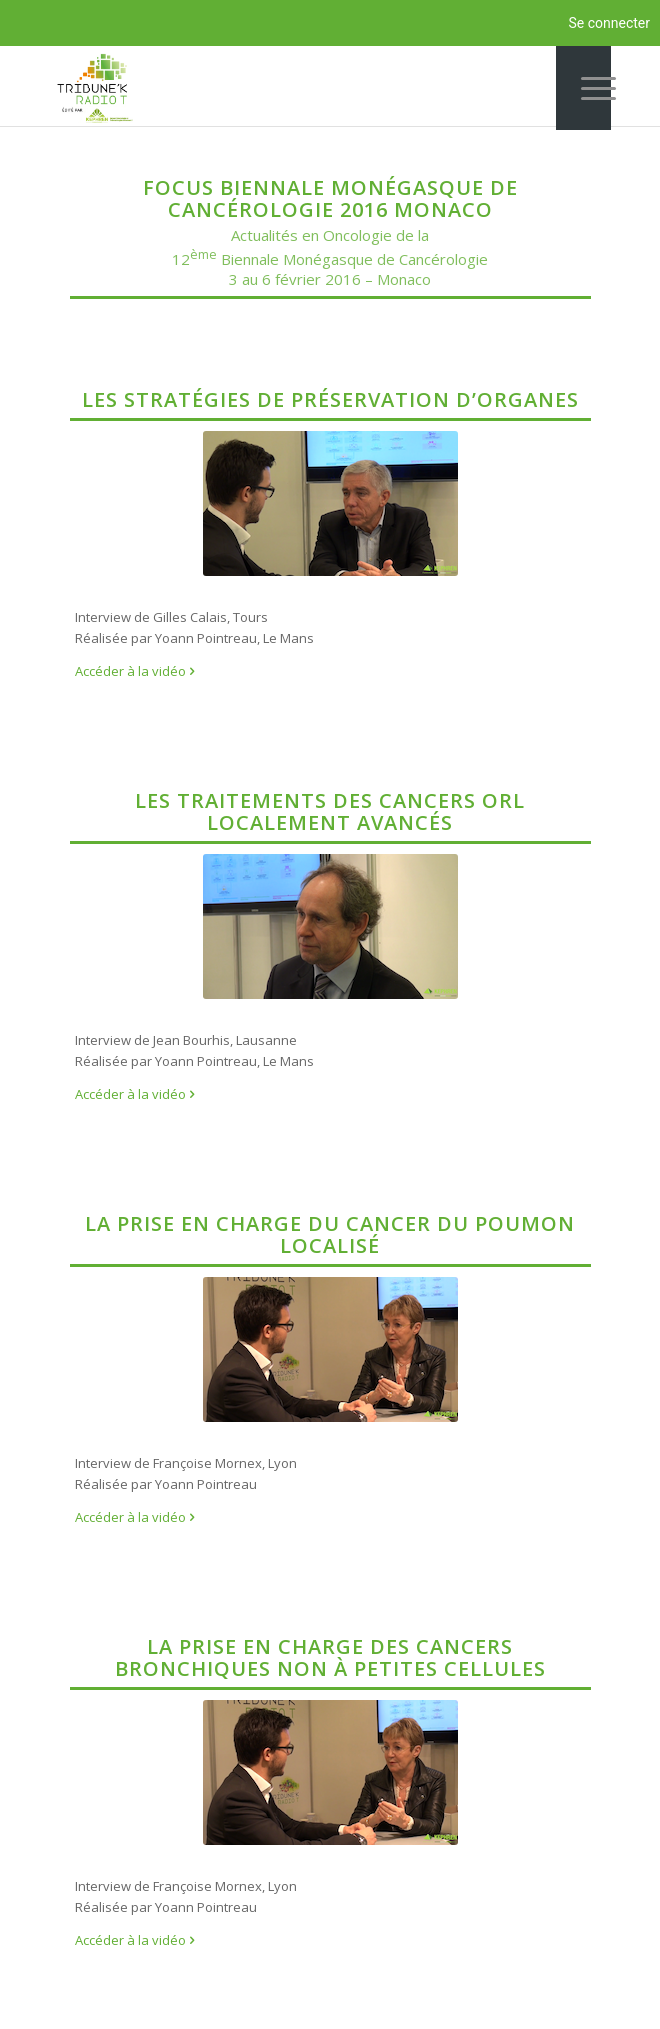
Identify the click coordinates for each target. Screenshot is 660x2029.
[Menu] (583, 88)
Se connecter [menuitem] (609, 23)
